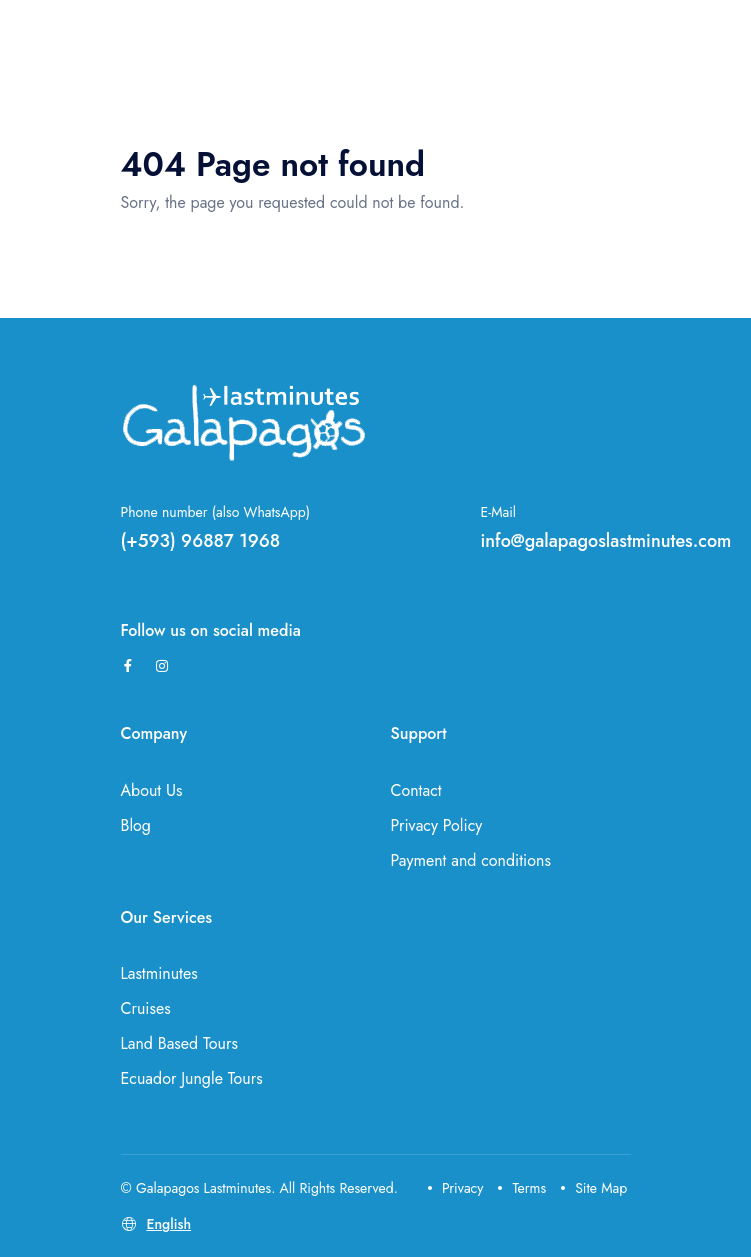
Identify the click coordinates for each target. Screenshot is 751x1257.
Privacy (456, 1188)
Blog (136, 825)
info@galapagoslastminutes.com (606, 541)
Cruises (146, 1008)
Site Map (594, 1188)
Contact (416, 790)
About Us (152, 790)
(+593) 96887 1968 (201, 541)
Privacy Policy (437, 825)
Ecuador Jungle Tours (192, 1078)
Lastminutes (159, 973)
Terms (522, 1188)
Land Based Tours (179, 1043)
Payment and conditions (471, 860)
